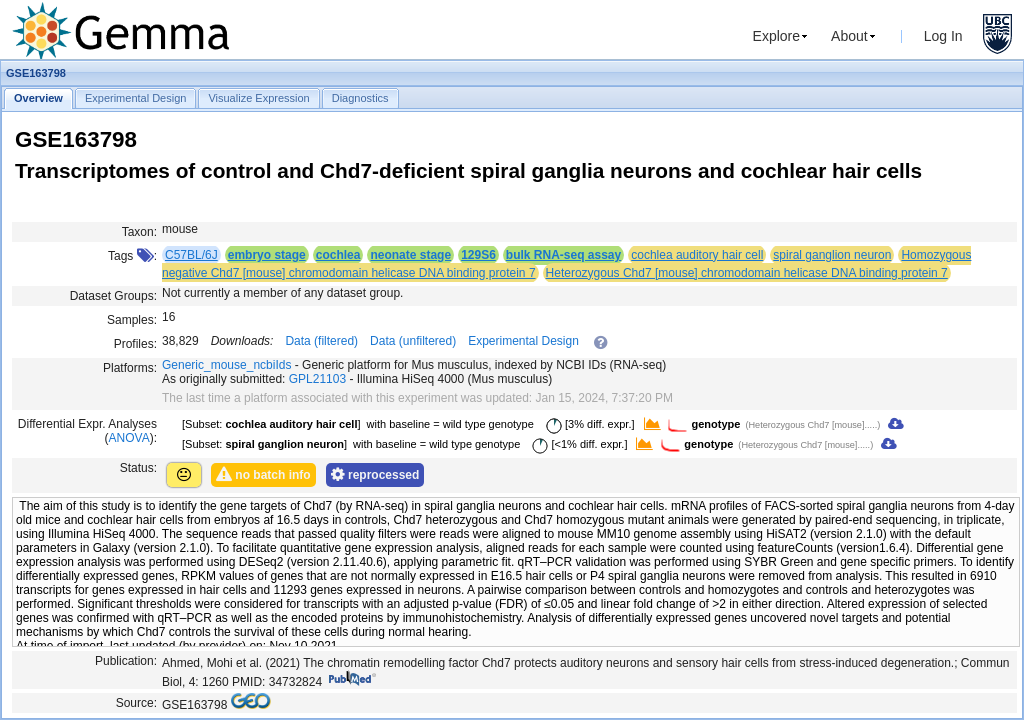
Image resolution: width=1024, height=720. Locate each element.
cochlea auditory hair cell (697, 255)
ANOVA (129, 438)
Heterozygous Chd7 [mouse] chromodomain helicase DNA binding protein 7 (747, 273)
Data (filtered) (321, 341)
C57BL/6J (191, 255)
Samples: (132, 320)
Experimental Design (523, 341)
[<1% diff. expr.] (576, 444)
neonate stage (410, 255)
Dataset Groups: (113, 296)
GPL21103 (317, 379)
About (849, 36)
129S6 (478, 255)
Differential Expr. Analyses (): (87, 431)
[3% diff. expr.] (587, 424)
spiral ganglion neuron (832, 255)
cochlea (338, 255)
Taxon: (139, 232)
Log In (943, 36)
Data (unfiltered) (413, 341)
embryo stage (267, 255)
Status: (138, 468)
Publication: (126, 661)
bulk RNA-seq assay (563, 255)
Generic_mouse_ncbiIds (226, 365)
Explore (776, 36)
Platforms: (130, 368)
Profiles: (135, 344)
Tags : (132, 256)
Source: (136, 703)
